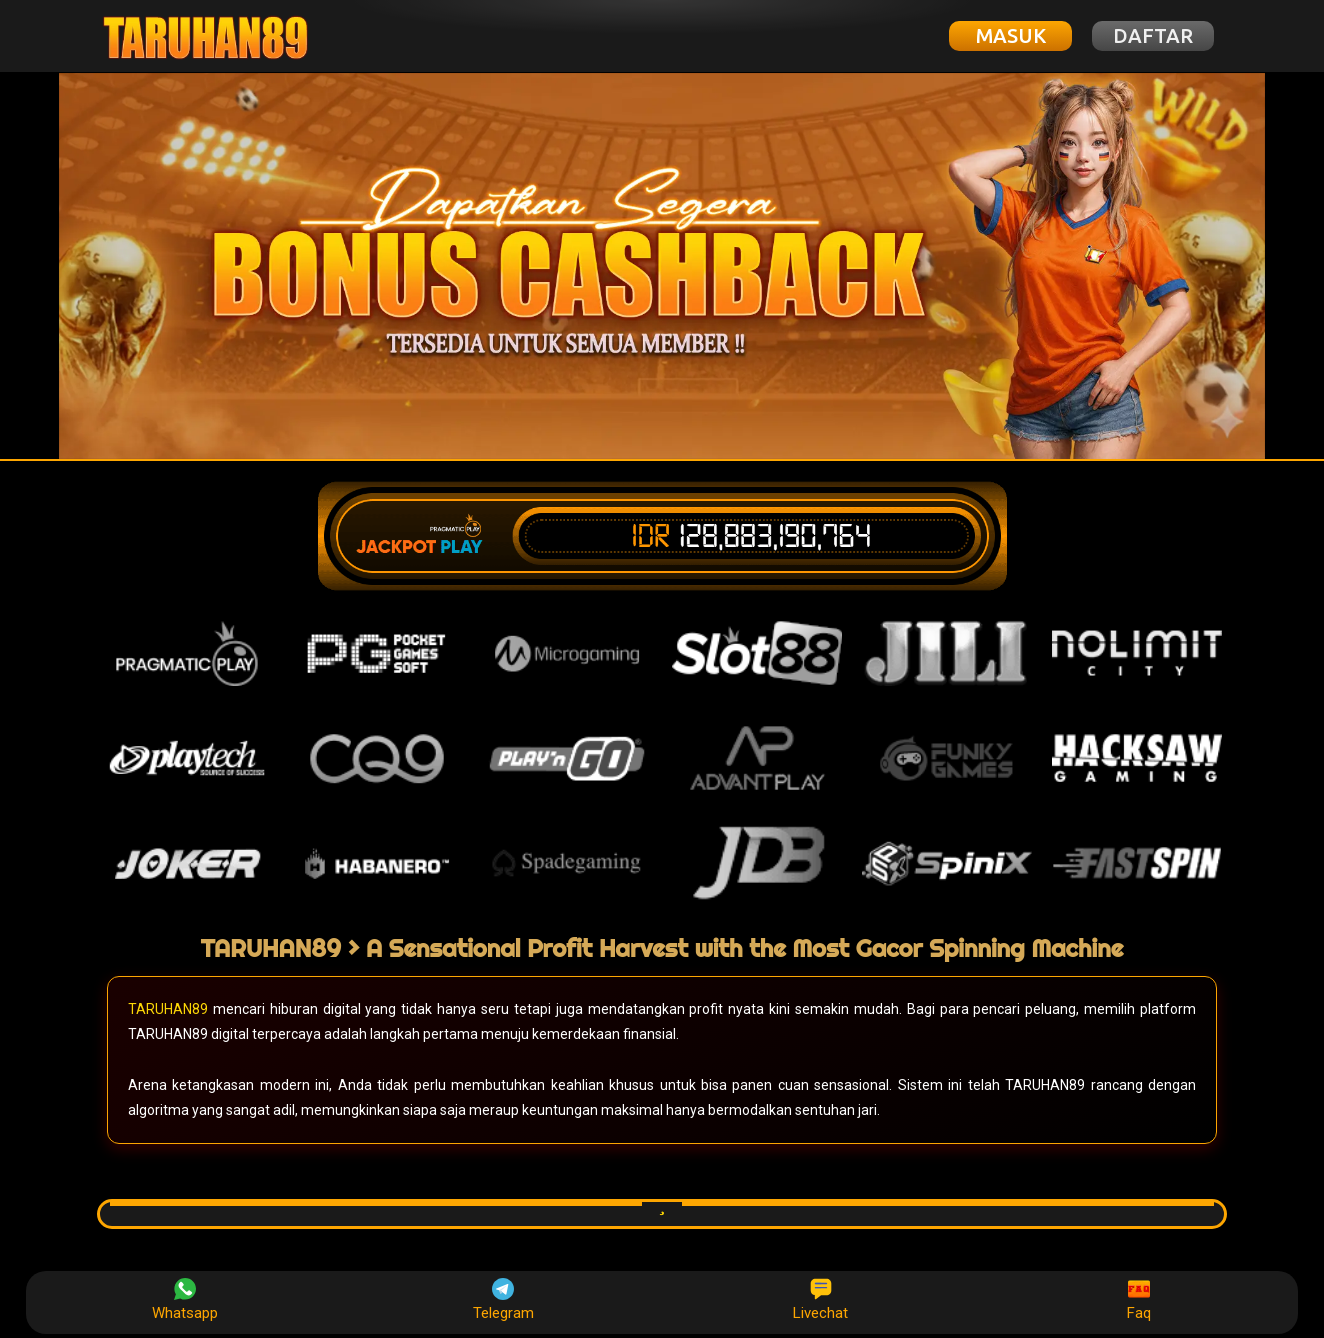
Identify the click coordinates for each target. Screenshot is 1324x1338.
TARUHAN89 (168, 1009)
